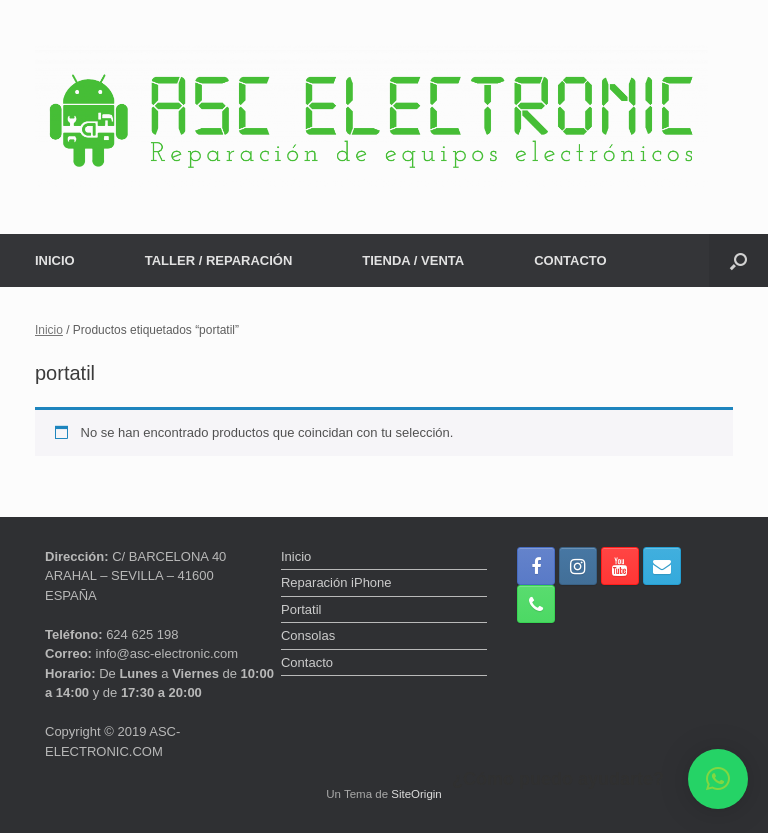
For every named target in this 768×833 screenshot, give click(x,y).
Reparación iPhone (336, 582)
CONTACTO (570, 260)
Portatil (301, 609)
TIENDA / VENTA (413, 260)
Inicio (49, 330)
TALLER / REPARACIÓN (219, 260)
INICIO (55, 260)
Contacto (307, 662)
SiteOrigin (416, 794)
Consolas (308, 635)
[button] (738, 260)
